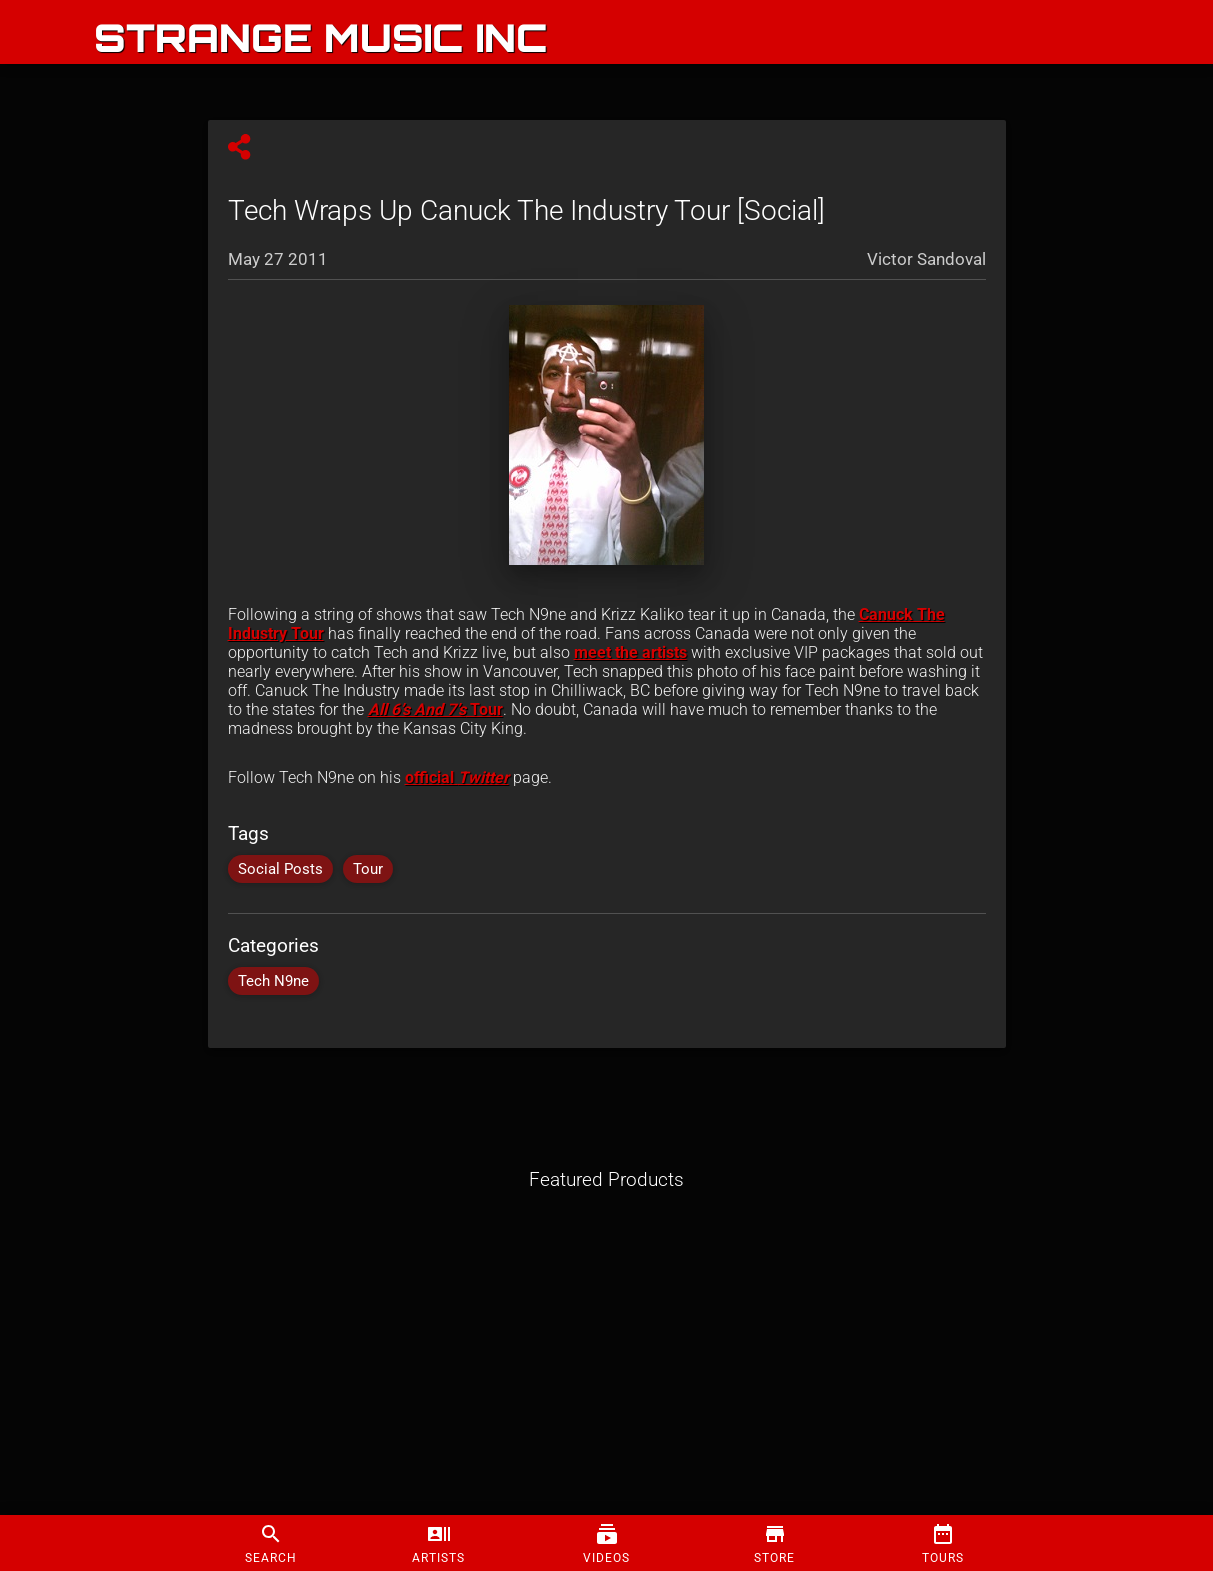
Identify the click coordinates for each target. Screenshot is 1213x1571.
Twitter (483, 777)
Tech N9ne (273, 981)
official (431, 777)
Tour (435, 709)
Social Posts (280, 869)
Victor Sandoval (926, 259)
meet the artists (630, 652)
